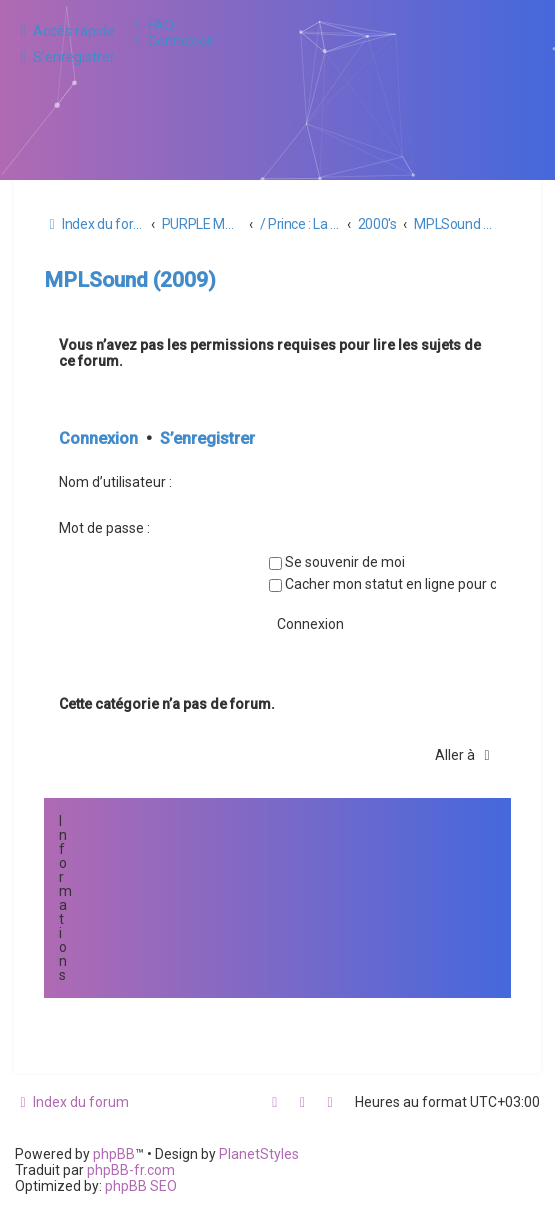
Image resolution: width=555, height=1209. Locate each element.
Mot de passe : (104, 528)
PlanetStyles (259, 1154)
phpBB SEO (141, 1186)
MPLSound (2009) (130, 280)
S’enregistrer (207, 438)
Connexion (98, 438)
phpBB (114, 1154)
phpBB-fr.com (131, 1170)
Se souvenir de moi (337, 562)
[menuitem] (152, 25)
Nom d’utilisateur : (115, 482)
